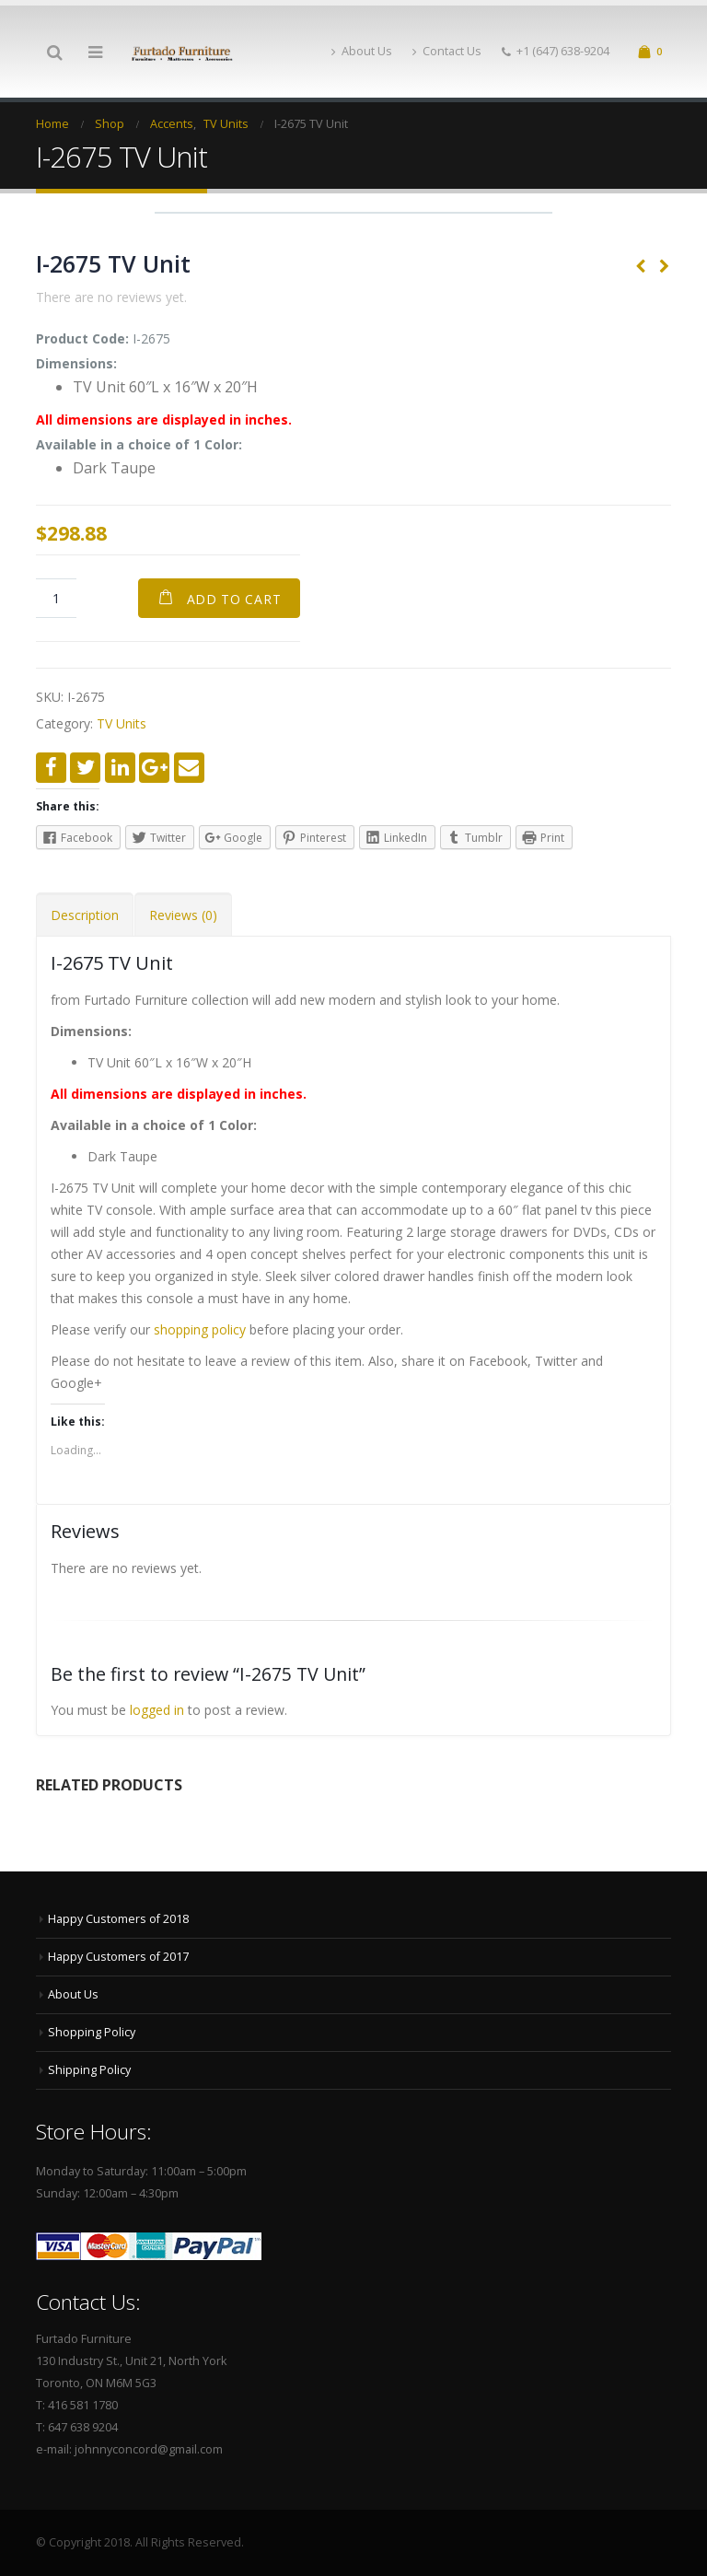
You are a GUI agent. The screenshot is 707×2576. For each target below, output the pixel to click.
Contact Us (446, 51)
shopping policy (200, 1329)
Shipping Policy (89, 2070)
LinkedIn (120, 767)
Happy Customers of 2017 (118, 1956)
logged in (157, 1710)
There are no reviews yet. (111, 297)
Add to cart (234, 599)
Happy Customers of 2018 (118, 1919)
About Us (361, 51)
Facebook (51, 767)
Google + (154, 767)
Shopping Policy (91, 2032)
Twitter (85, 767)
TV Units (121, 723)
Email (189, 767)
